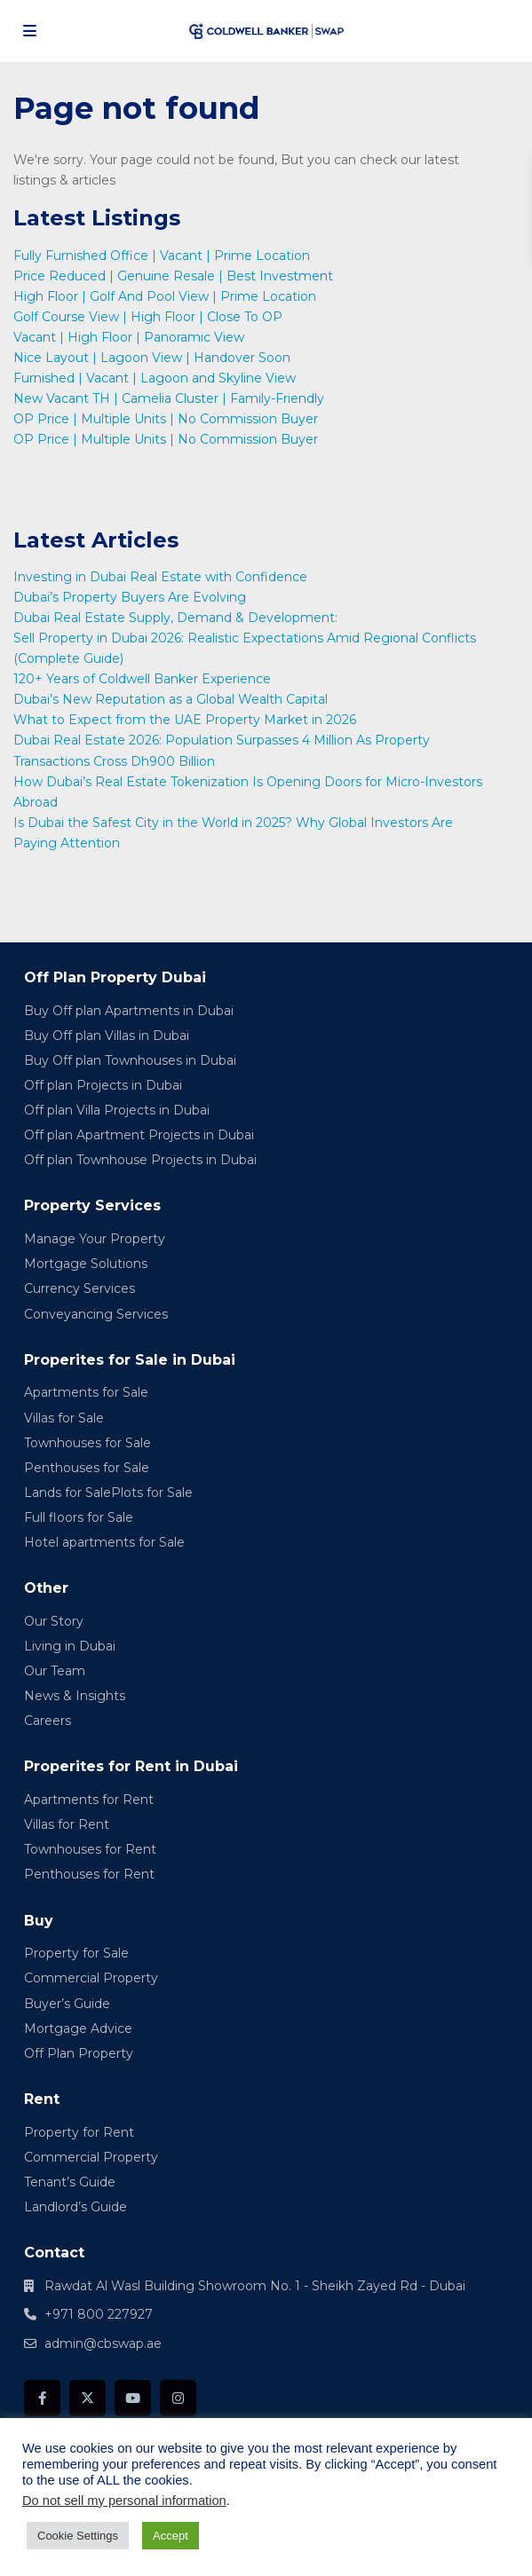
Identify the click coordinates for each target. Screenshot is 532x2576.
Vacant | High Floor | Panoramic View (128, 337)
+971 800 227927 (98, 2314)
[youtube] (133, 2398)
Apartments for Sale (86, 1392)
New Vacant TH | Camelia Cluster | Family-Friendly (168, 398)
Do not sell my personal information (124, 2500)
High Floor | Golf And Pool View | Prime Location (164, 296)
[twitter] (87, 2398)
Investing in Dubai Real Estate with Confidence (162, 577)
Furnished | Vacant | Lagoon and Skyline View (154, 378)
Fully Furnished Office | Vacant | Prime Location (161, 256)
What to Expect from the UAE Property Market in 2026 (186, 720)
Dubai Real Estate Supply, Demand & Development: (177, 618)
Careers (47, 1721)
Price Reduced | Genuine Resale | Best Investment (173, 276)
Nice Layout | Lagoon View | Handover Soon (151, 358)
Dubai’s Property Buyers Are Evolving (129, 597)
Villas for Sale (64, 1418)
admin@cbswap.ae (103, 2343)
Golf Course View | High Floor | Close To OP (147, 317)
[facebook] (42, 2398)
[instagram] (178, 2398)
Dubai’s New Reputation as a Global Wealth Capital (172, 699)
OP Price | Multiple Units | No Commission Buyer (165, 419)
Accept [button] (170, 2535)
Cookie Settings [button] (77, 2535)
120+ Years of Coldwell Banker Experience (142, 679)
